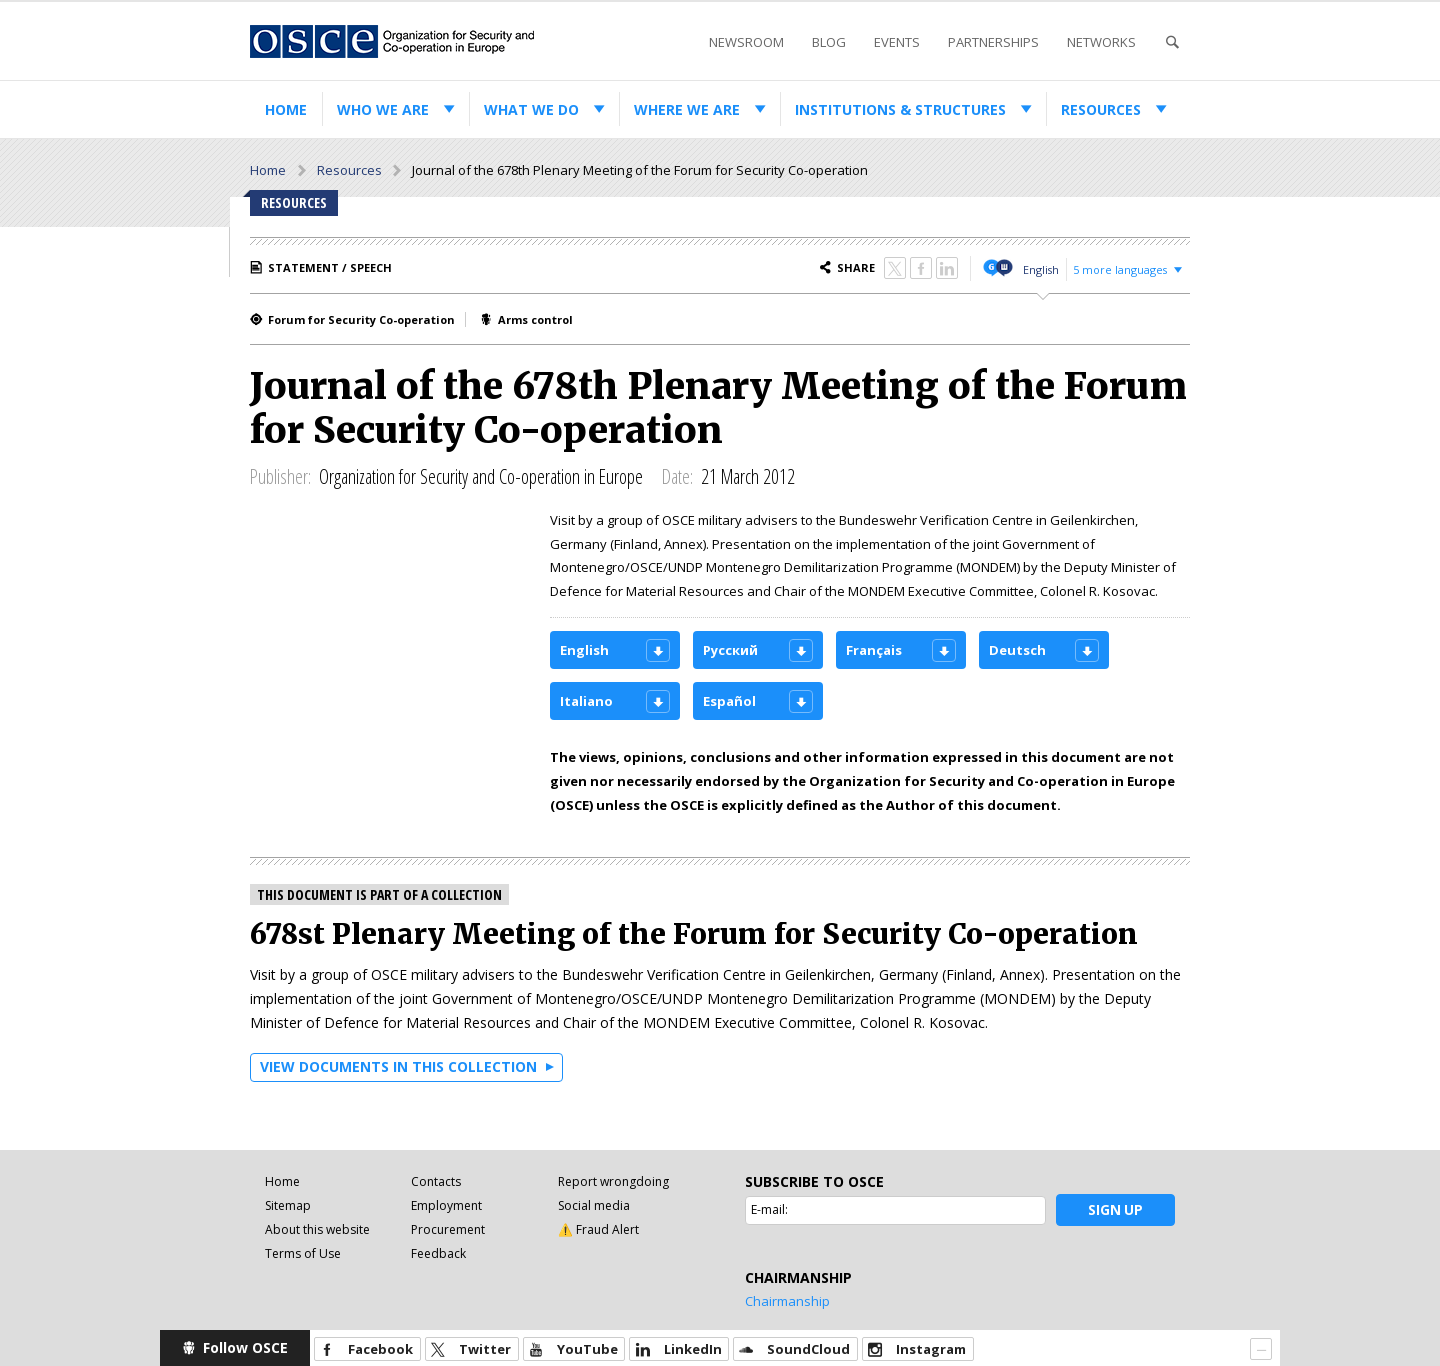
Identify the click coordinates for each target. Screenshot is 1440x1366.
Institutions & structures (900, 109)
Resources (1101, 109)
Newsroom (746, 42)
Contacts (436, 1181)
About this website (317, 1229)
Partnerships (993, 42)
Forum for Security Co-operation (361, 319)
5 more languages (1120, 269)
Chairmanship (787, 1301)
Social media (594, 1205)
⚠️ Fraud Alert (598, 1229)
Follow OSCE (245, 1347)
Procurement (448, 1229)
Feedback (438, 1253)
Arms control (535, 319)
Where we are (687, 109)
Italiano (586, 701)
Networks (1101, 42)
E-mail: (769, 1209)
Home (286, 109)
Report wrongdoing (613, 1181)
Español (729, 701)
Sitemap (288, 1205)
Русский (730, 650)
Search (1172, 42)
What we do (531, 109)
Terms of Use (303, 1253)
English (1041, 269)
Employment (446, 1205)
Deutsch (1017, 650)
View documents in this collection (398, 1066)
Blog (829, 42)
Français (874, 650)
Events (897, 42)
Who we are (383, 109)
